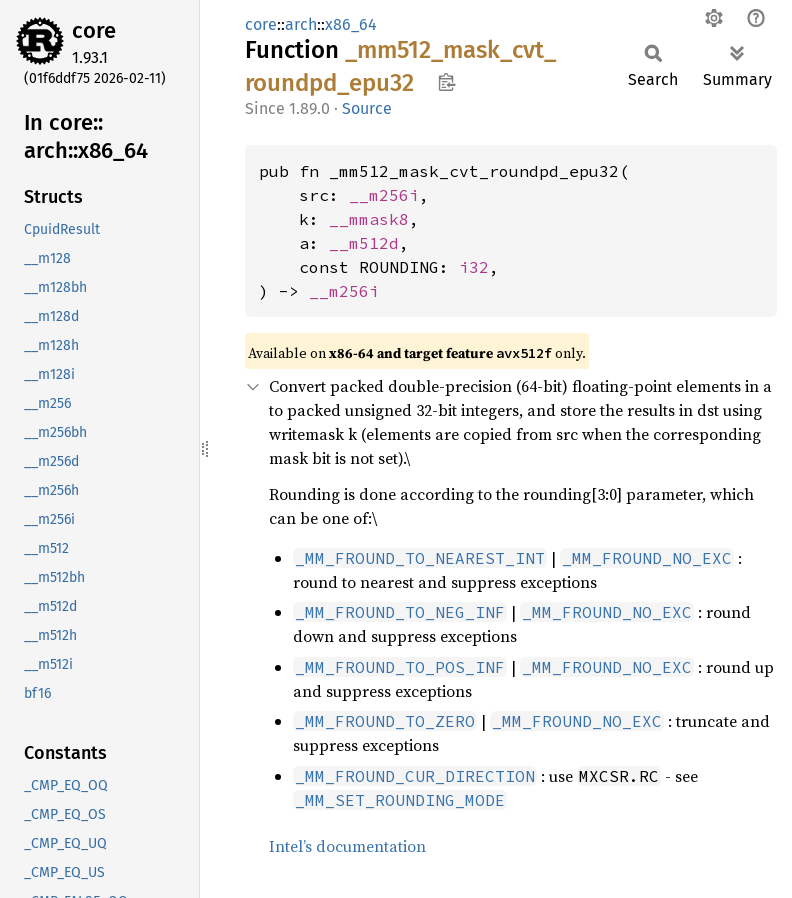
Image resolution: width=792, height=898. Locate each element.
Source (367, 108)
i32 (474, 267)
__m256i (384, 195)
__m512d (364, 243)
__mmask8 (369, 219)
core (94, 30)
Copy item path (446, 82)
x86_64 (351, 24)
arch (301, 24)
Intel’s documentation (347, 846)
